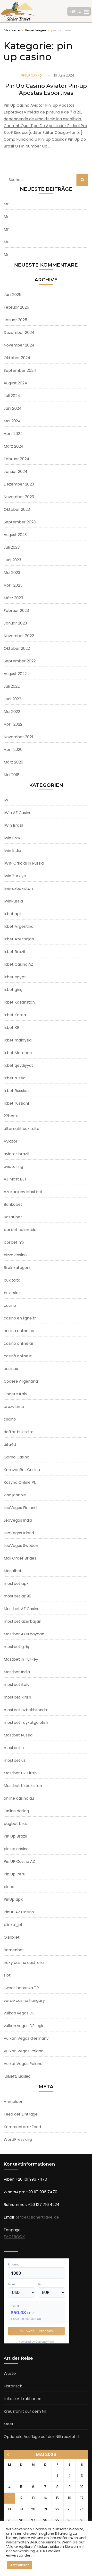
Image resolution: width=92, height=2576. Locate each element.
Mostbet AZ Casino (22, 1609)
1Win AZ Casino (18, 812)
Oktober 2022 (17, 648)
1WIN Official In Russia (24, 863)
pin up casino (31, 75)
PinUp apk (13, 1899)
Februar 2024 (16, 459)
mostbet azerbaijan (22, 1621)
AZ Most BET (15, 1179)
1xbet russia (14, 1078)
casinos (11, 1368)
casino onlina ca (19, 1331)
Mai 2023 (12, 572)
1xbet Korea (15, 1015)
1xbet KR (11, 1027)
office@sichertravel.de (37, 2217)
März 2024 (14, 446)
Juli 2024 (12, 396)
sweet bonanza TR (21, 1988)
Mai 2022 (12, 711)
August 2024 (15, 383)
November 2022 (19, 636)
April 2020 (13, 749)
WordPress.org (18, 2139)
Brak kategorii (17, 1267)
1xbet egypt (15, 977)
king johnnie (15, 1495)
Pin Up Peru (14, 1874)
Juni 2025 (12, 294)
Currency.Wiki (56, 2340)
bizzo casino (15, 1255)
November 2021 (18, 737)
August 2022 (15, 674)
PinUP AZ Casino (19, 1912)
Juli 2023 (12, 547)
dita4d (10, 1444)
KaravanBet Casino (22, 1470)
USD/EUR (14, 2340)
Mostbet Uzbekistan (23, 1785)
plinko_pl (13, 1924)
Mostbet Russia (18, 1735)
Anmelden (13, 2101)
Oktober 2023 (17, 509)
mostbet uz (14, 1760)
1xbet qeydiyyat (18, 1065)
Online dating (16, 1811)
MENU (79, 12)
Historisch (13, 2386)
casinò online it (18, 1356)
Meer (9, 2424)
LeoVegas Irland (19, 1533)
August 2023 (15, 535)
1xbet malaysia (18, 1040)
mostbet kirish (17, 1697)
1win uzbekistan (18, 888)
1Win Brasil (13, 825)
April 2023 (13, 585)
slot (7, 1975)
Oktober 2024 (17, 358)
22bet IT (11, 1116)
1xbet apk (13, 914)
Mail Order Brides (20, 1558)
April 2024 (13, 433)
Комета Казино (17, 2076)
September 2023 (20, 522)
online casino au (19, 1798)
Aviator (10, 1141)
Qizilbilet (12, 1937)
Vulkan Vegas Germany (26, 2038)
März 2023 (13, 598)
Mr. (6, 204)
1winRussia (13, 901)
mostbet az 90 (17, 1596)
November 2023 (19, 497)
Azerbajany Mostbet (23, 1192)
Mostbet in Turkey (21, 1659)
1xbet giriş (13, 989)
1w (6, 800)
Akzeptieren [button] (19, 2565)
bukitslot (12, 1293)
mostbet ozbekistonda (25, 1710)
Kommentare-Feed (22, 2127)
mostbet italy (16, 1684)
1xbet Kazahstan (19, 1002)
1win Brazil (13, 838)
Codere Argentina (21, 1381)
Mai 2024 (12, 421)
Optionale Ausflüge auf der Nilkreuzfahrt (42, 2436)
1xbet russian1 (16, 1103)
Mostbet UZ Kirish (20, 1773)
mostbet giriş (16, 1646)
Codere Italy (15, 1394)
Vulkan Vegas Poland (23, 2051)
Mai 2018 (11, 775)
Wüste (10, 2373)
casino (10, 1305)
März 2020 (13, 762)
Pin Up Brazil (15, 1836)
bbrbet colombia (20, 1229)
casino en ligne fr (20, 1318)
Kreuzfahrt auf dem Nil (25, 2411)
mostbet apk (16, 1583)
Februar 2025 (16, 307)
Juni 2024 (13, 408)
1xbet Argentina (18, 926)
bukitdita (12, 1280)
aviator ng (13, 1166)
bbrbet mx (14, 1242)
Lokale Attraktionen (22, 2399)
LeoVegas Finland (20, 1507)
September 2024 (20, 370)
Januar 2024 (15, 471)
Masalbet (13, 1571)
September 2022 (20, 661)
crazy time (14, 1406)
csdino (10, 1419)
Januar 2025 (15, 320)
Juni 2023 (12, 560)
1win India (12, 850)
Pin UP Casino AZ (19, 1861)
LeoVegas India (18, 1520)
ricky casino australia (24, 1962)
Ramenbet (14, 1950)
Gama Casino (16, 1457)
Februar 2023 (16, 610)
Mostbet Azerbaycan (24, 1634)
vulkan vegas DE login (24, 2026)
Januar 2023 (15, 623)
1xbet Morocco (18, 1053)
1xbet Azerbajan (19, 939)
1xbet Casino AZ (18, 964)
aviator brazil (16, 1154)
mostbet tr (14, 1748)
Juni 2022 (12, 699)
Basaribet (13, 1217)
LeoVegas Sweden (21, 1545)
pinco (9, 1887)
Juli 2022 (12, 686)
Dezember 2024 (19, 332)
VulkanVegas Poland (23, 2063)
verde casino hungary (24, 2000)
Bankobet (13, 1204)
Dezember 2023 (19, 484)
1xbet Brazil (14, 951)
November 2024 (19, 345)
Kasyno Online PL (20, 1482)
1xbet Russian (16, 1090)
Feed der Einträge (21, 2114)
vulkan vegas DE (19, 2013)
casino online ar (18, 1343)
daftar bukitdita (18, 1432)
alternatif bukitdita (21, 1128)
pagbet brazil (16, 1823)
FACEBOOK (14, 2236)
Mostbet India (17, 1672)
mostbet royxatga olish (26, 1722)
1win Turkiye (15, 876)
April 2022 (13, 724)
